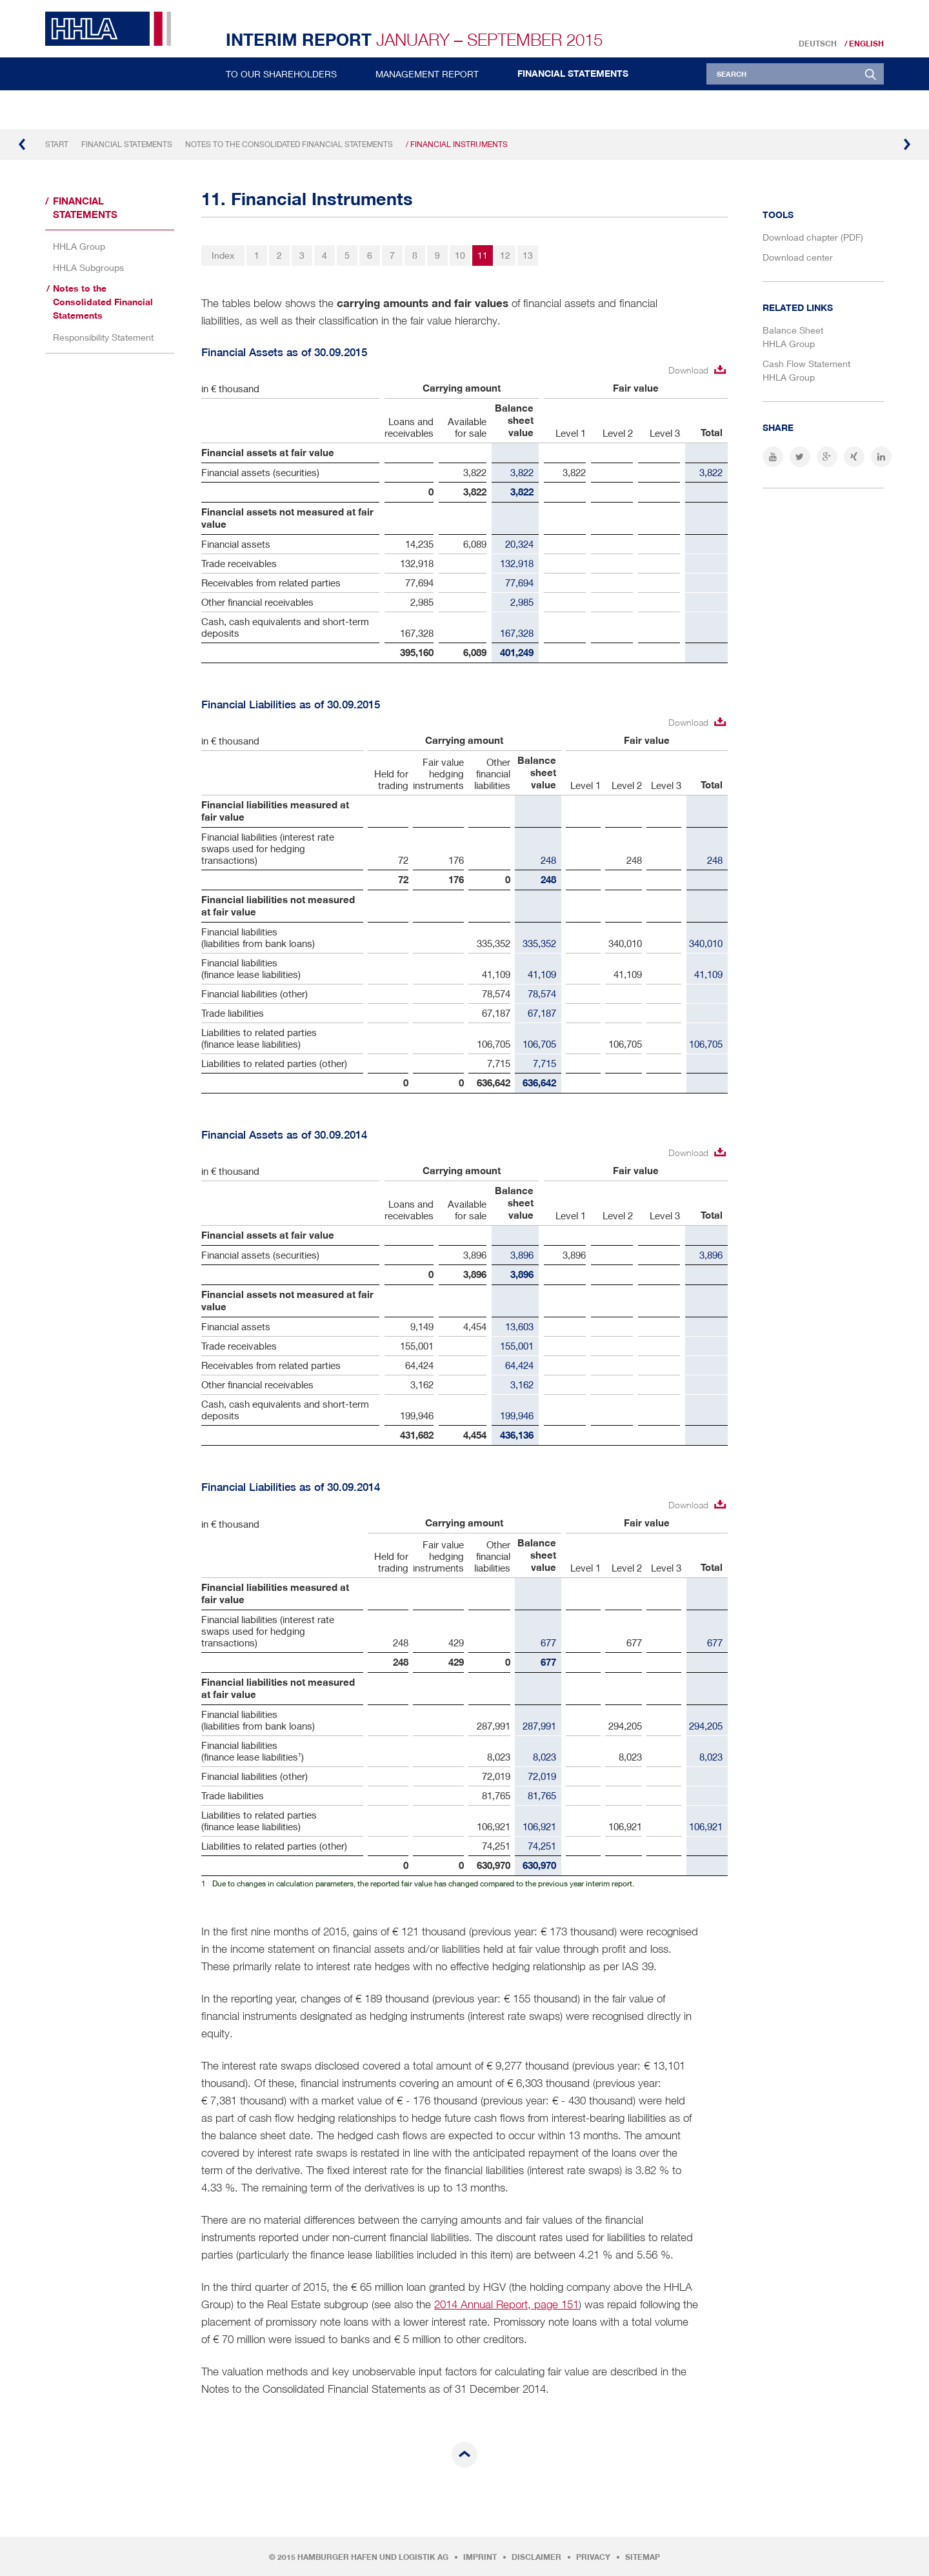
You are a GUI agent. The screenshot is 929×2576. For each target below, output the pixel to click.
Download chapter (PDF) (813, 237)
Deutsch (818, 44)
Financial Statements (572, 73)
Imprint (480, 2557)
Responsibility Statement (103, 337)
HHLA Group (79, 246)
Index (223, 255)
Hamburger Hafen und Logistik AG (372, 2557)
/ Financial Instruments (457, 144)
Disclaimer (536, 2557)
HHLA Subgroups (88, 267)
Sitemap (642, 2557)
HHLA (113, 29)
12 (505, 255)
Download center (798, 257)
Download (688, 369)
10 (460, 255)
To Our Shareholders (281, 73)
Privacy (593, 2557)
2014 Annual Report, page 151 (506, 2304)
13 (528, 255)
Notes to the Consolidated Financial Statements (289, 144)
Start (56, 144)
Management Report (427, 73)
